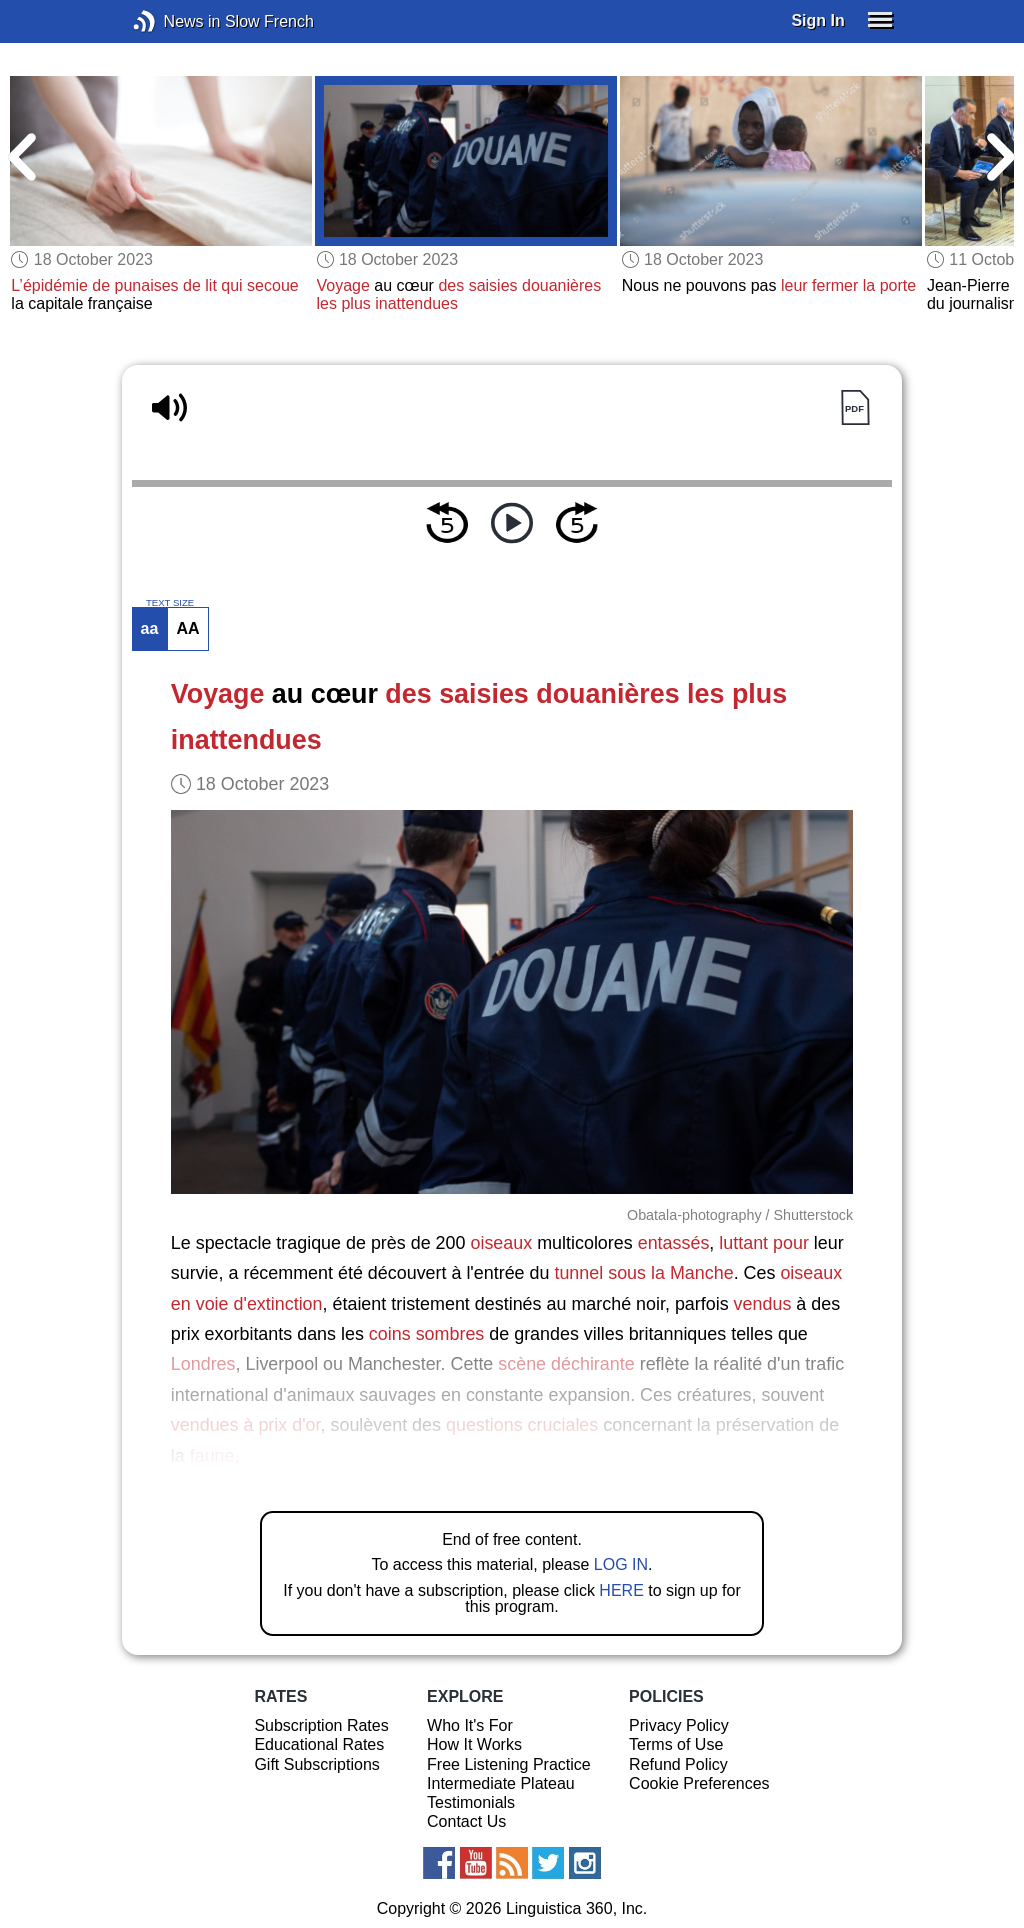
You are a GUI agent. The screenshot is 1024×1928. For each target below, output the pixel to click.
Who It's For (470, 1725)
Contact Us (466, 1821)
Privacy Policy (679, 1725)
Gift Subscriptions (316, 1764)
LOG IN (621, 1564)
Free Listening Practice (509, 1764)
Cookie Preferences (699, 1783)
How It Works (474, 1744)
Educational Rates (319, 1744)
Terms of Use (676, 1744)
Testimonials (471, 1802)
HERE (621, 1590)
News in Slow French (174, 21)
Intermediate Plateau (501, 1783)
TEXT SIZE (170, 603)
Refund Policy (678, 1764)
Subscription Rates (321, 1725)
